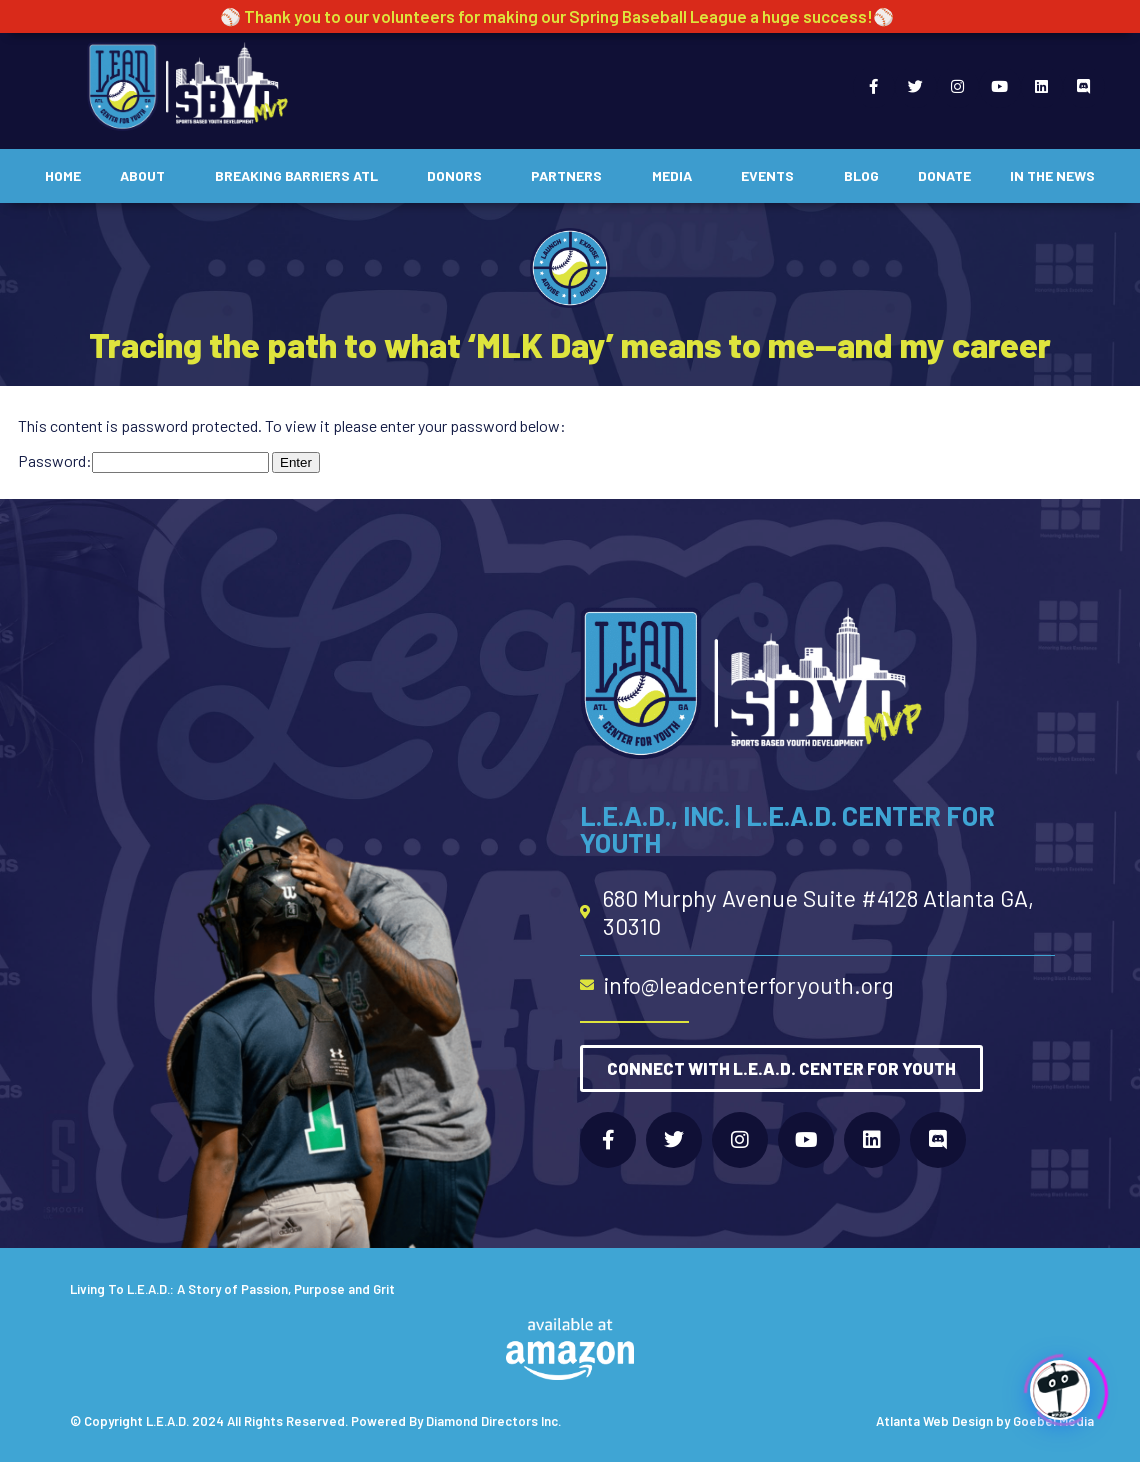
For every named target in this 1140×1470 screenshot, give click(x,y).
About (147, 176)
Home (63, 175)
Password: (143, 460)
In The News (1052, 175)
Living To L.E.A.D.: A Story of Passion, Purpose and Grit (232, 1289)
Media (677, 176)
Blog (861, 175)
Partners (571, 176)
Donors (459, 176)
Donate (944, 175)
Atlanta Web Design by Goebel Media (985, 1421)
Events (772, 176)
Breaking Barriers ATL (301, 176)
